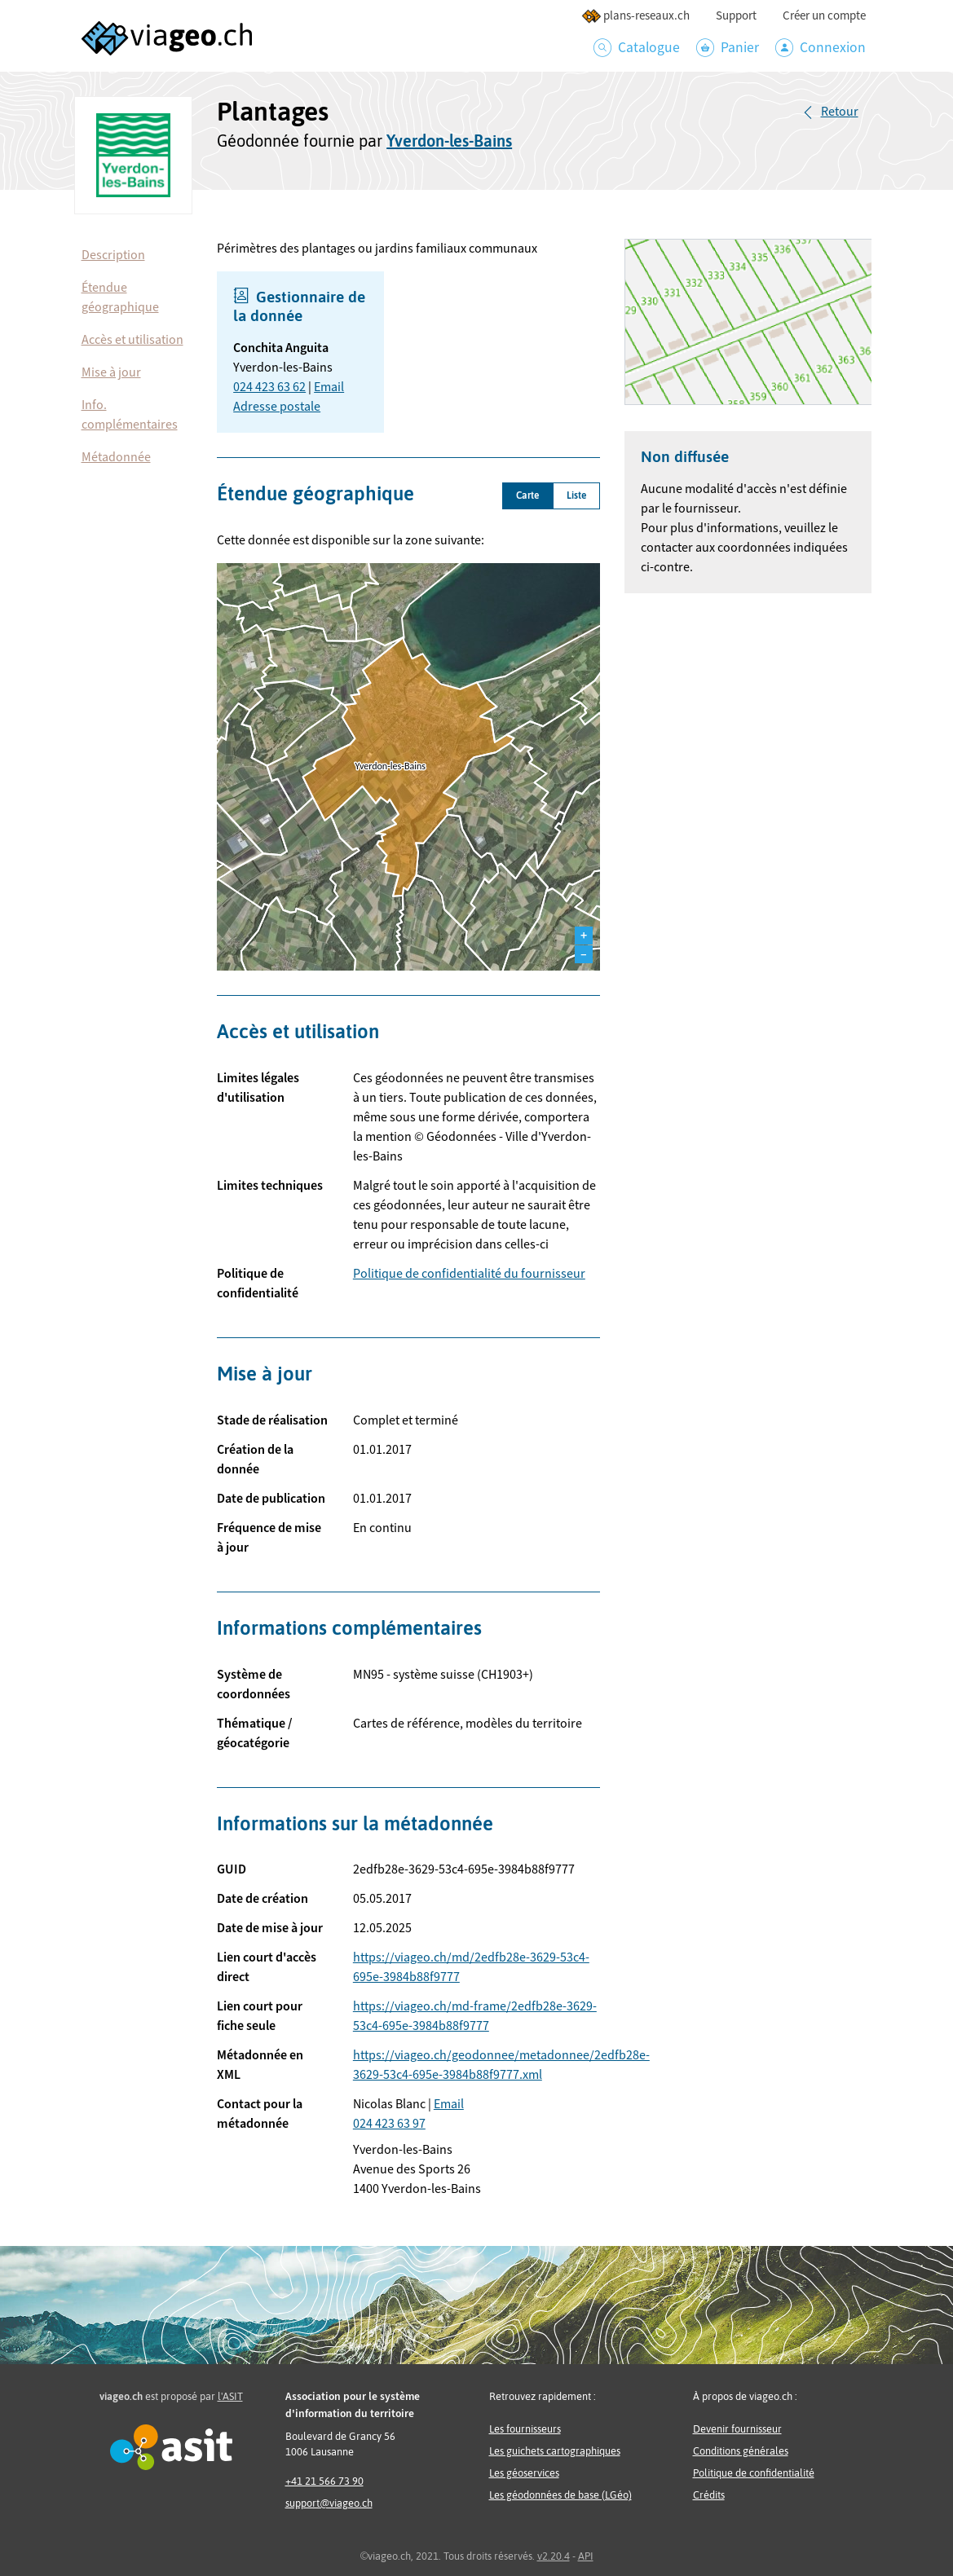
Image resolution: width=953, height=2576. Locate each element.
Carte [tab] (527, 495)
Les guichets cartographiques (554, 2451)
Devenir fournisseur (737, 2429)
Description (113, 255)
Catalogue (636, 47)
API (585, 2556)
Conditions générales (740, 2451)
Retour (839, 112)
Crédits (709, 2495)
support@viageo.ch (329, 2503)
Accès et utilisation (132, 340)
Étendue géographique (120, 297)
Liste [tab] (576, 495)
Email (329, 387)
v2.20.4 (553, 2556)
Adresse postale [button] (276, 407)
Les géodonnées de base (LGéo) (560, 2495)
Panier (727, 47)
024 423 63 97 (389, 2124)
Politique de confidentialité (753, 2473)
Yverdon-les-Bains (449, 140)
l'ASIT (230, 2396)
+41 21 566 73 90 (324, 2481)
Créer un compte (824, 15)
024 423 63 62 (269, 387)
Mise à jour (111, 372)
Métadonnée (116, 457)
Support (736, 15)
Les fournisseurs (525, 2429)
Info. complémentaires (130, 415)
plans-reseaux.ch (635, 15)
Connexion (820, 47)
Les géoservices (524, 2473)
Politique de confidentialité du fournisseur (469, 1274)
